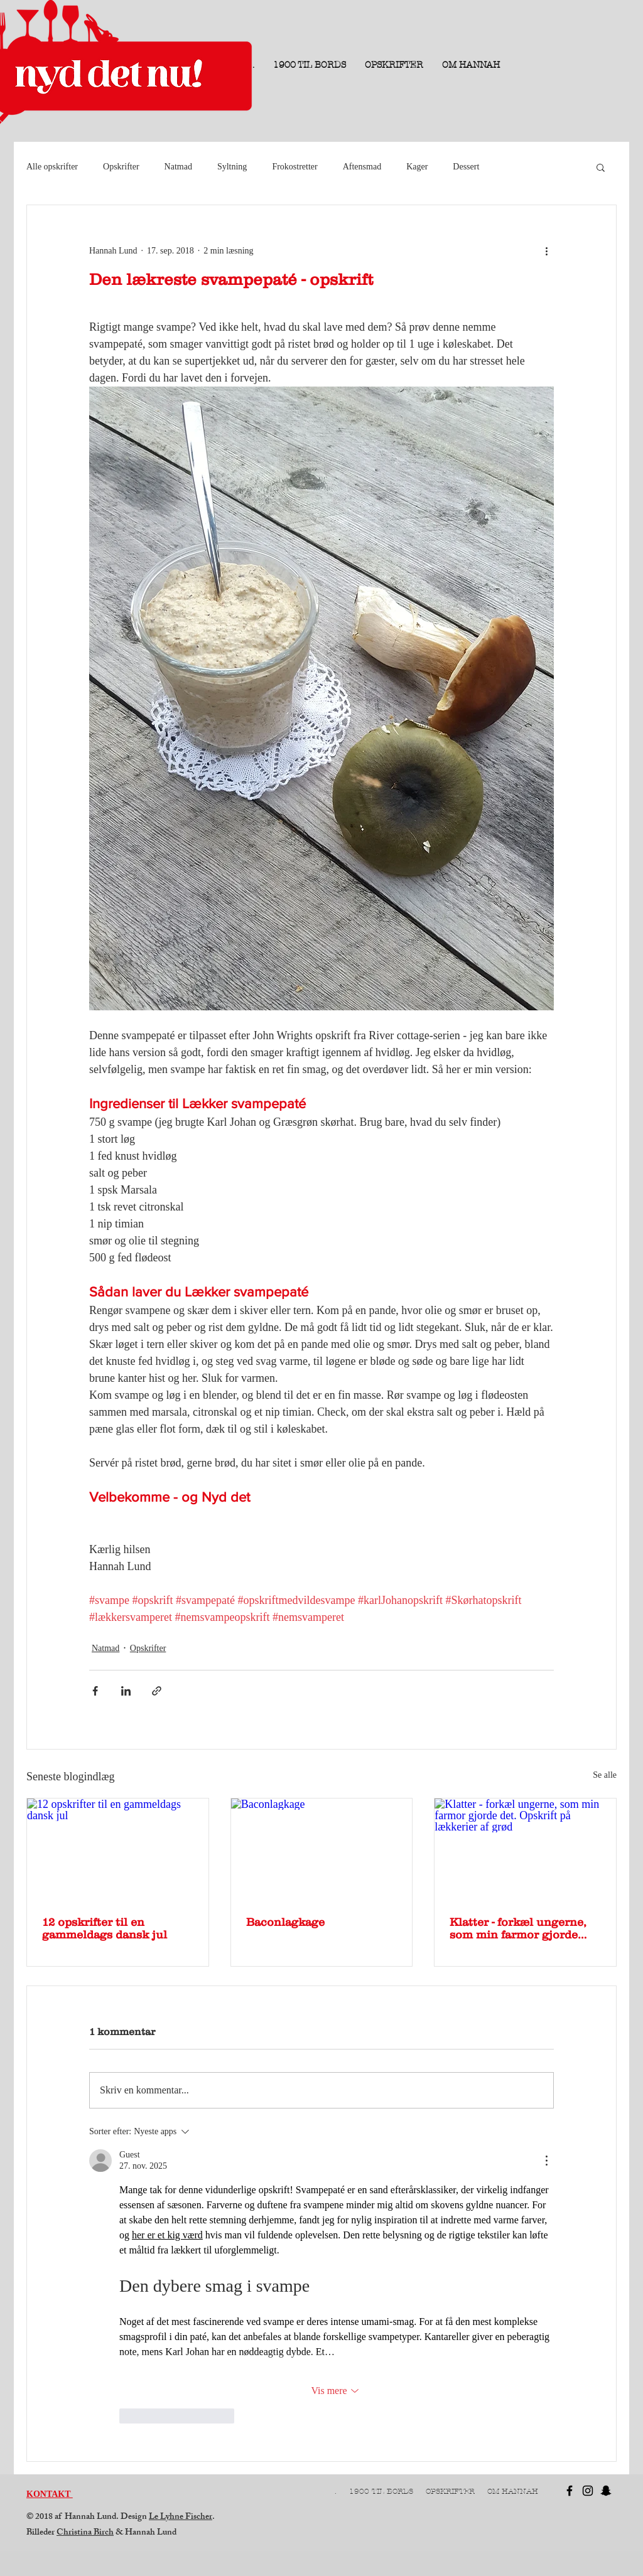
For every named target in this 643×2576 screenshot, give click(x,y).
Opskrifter (121, 166)
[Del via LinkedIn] (126, 1691)
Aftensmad (362, 166)
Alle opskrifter (52, 166)
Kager (417, 166)
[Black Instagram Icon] (588, 2491)
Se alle (605, 1775)
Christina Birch (85, 2533)
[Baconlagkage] (322, 1849)
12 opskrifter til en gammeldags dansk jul (104, 1928)
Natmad (178, 166)
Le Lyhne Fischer (180, 2517)
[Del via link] (157, 1691)
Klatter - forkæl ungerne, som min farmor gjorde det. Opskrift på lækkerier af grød (521, 1928)
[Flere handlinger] (546, 250)
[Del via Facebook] (95, 1691)
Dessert (466, 166)
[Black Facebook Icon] (569, 2491)
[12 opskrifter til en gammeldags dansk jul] (117, 1849)
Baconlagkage (285, 1922)
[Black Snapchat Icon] (606, 2491)
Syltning (232, 166)
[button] (601, 167)
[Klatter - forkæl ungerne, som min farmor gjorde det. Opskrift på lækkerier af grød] (525, 1849)
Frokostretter (294, 166)
